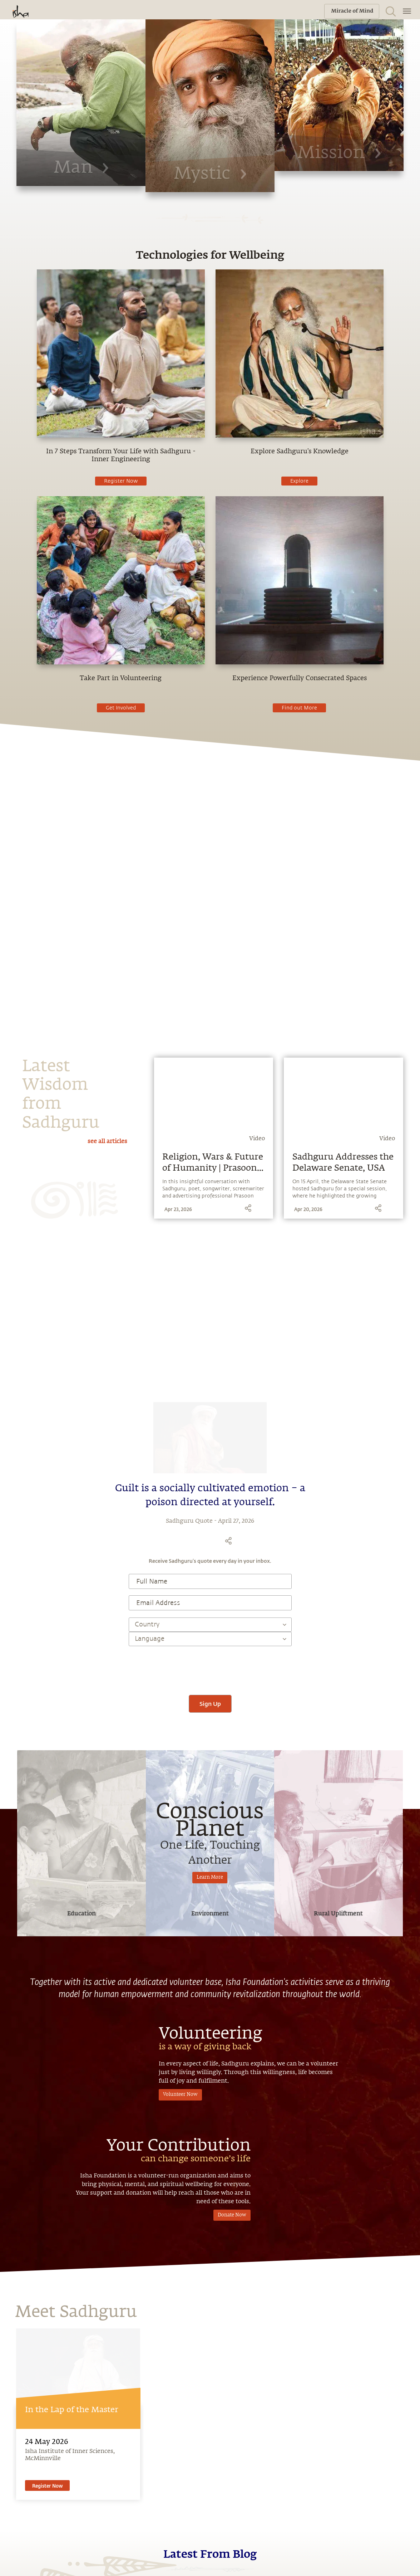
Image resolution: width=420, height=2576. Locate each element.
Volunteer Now (180, 2094)
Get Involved (121, 708)
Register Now (121, 481)
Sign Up (210, 1703)
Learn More (210, 1877)
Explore (299, 481)
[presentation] (210, 1667)
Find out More (299, 708)
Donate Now (232, 2203)
